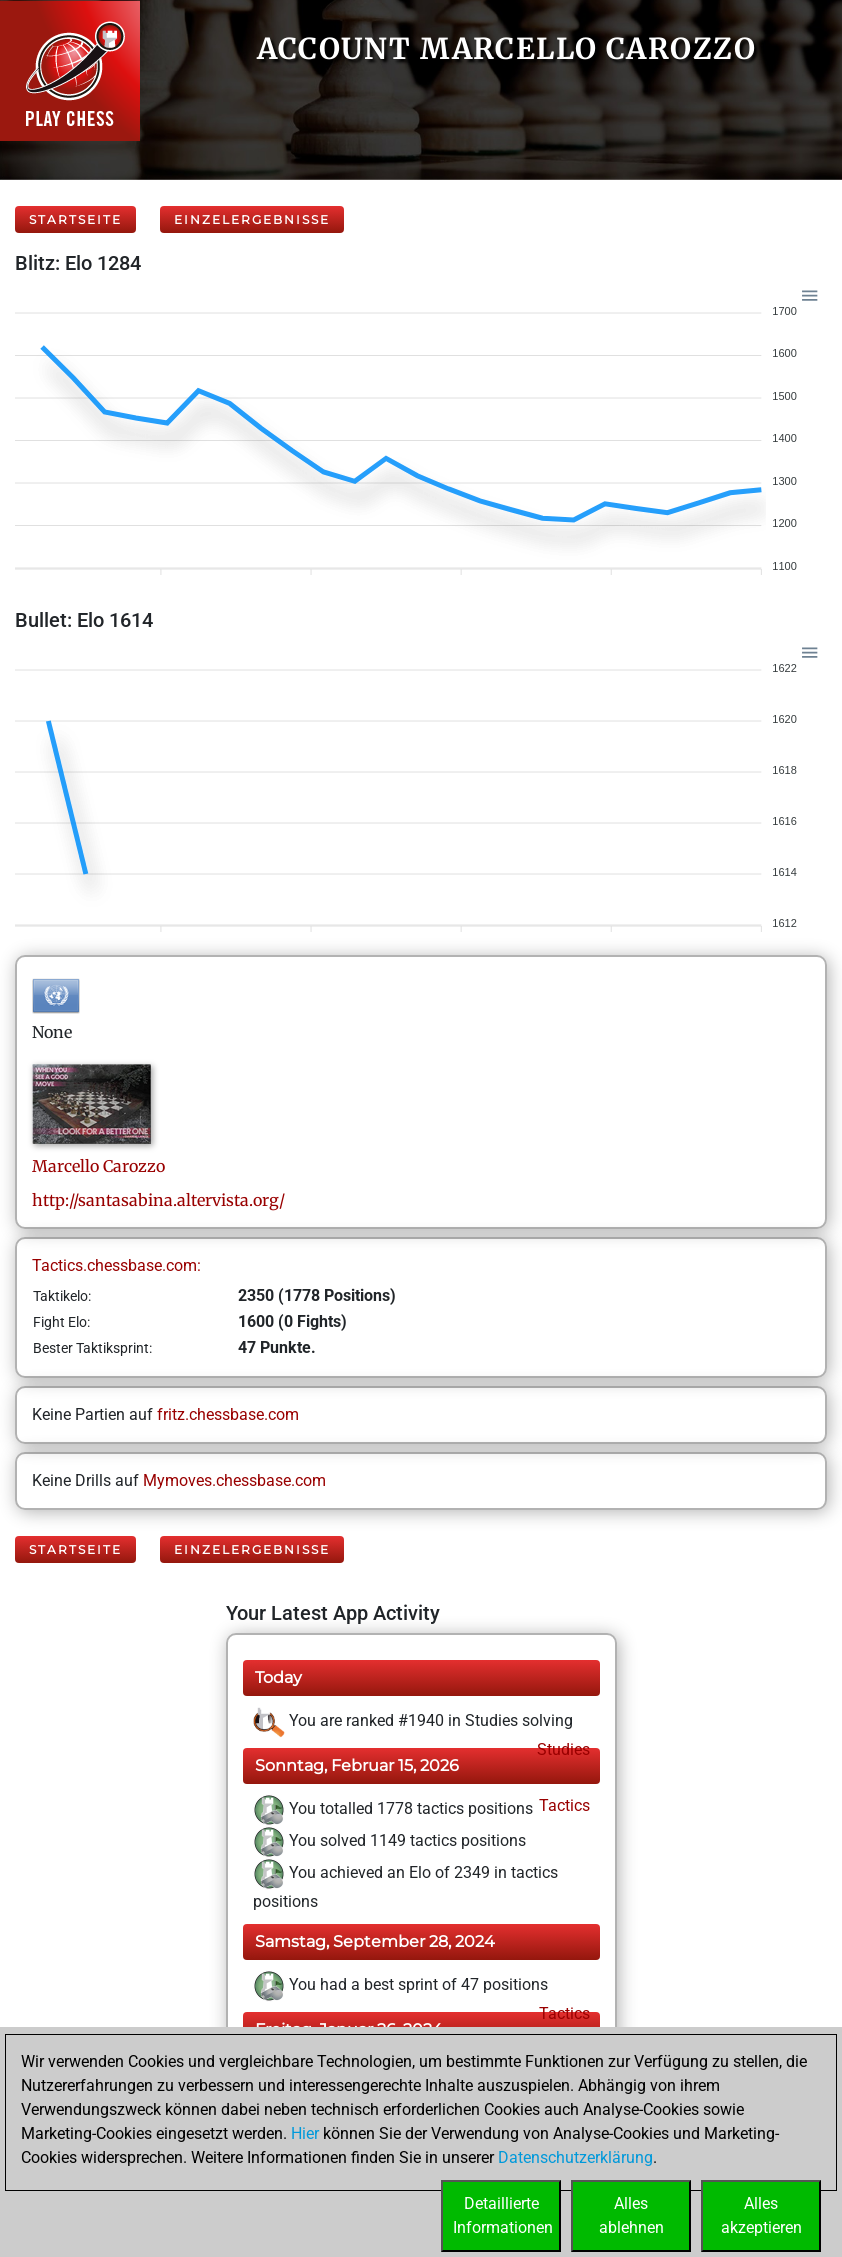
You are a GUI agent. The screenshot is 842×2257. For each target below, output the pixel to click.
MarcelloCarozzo (98, 1166)
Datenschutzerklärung (575, 2157)
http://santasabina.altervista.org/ (158, 1200)
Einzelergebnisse (252, 219)
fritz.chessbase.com (228, 1414)
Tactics (562, 1805)
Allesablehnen (631, 2215)
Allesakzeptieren (761, 2215)
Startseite (75, 219)
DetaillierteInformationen (503, 2215)
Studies (561, 1749)
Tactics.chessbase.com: (116, 1265)
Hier (305, 2133)
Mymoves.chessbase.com (234, 1480)
